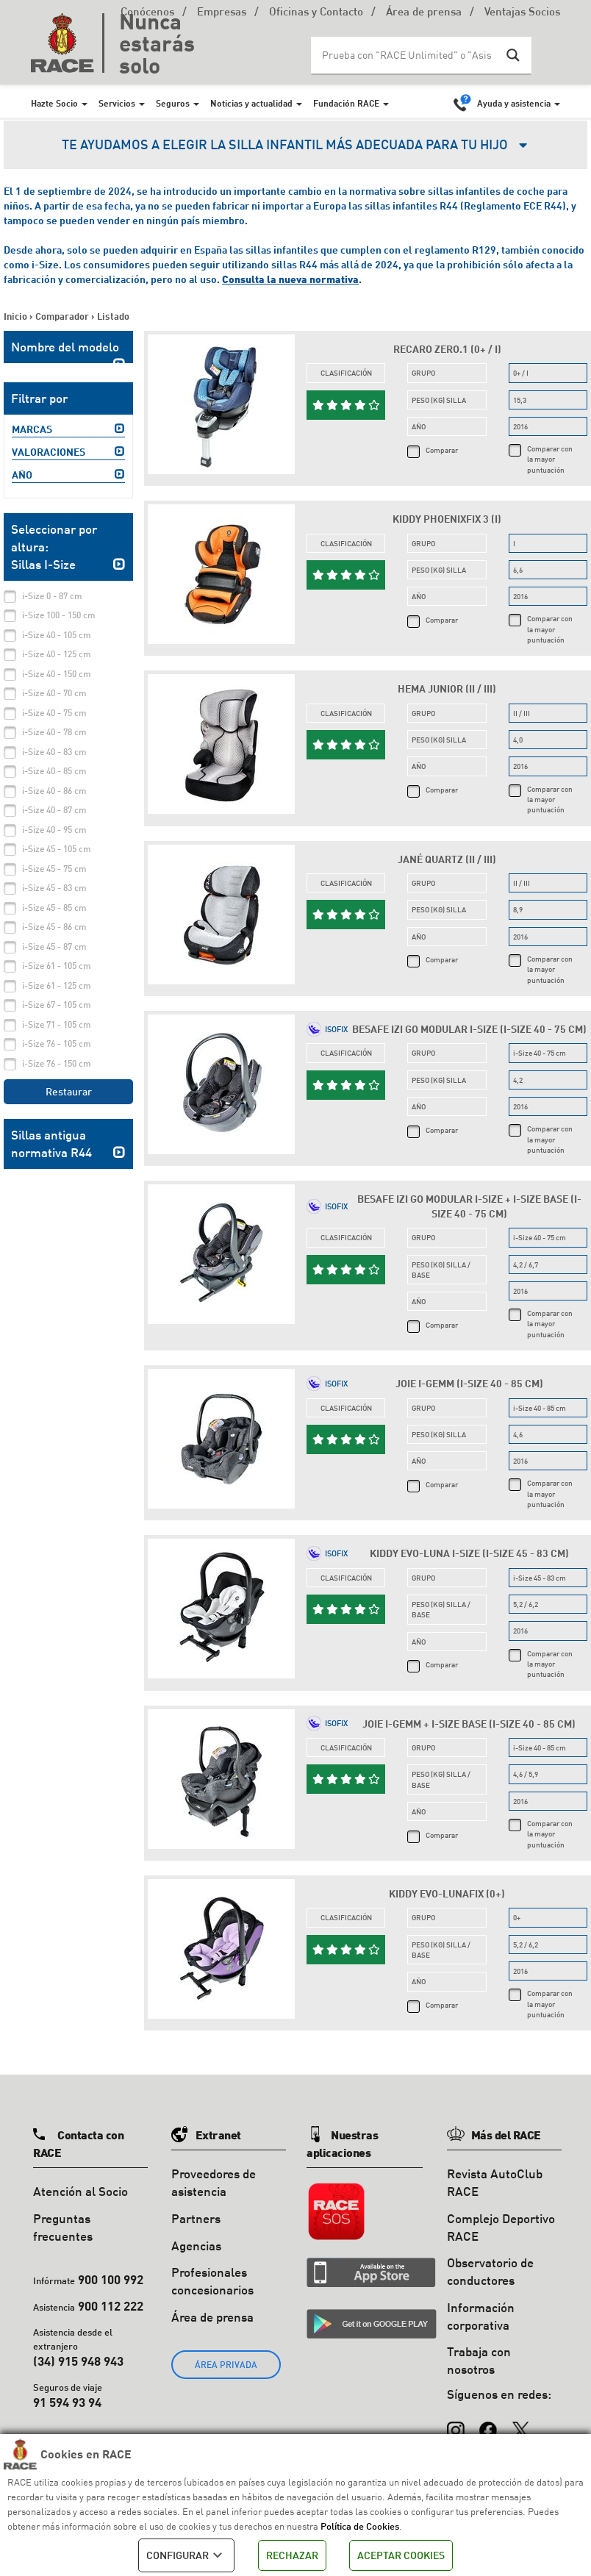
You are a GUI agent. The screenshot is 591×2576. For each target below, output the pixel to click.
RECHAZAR (292, 2555)
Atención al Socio (80, 2191)
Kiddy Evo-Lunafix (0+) (447, 1893)
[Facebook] (488, 2423)
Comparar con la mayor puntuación (550, 459)
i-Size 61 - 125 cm (56, 985)
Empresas (221, 12)
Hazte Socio (54, 103)
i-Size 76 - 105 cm (56, 1043)
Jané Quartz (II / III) (447, 859)
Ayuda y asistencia (514, 103)
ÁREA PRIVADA (226, 2364)
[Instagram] (456, 2423)
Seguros (173, 103)
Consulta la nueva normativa (290, 279)
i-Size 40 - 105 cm (56, 634)
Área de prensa (424, 12)
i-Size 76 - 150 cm (56, 1063)
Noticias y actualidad (251, 103)
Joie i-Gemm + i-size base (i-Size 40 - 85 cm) (469, 1723)
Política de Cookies (359, 2526)
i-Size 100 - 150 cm (59, 614)
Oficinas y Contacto (316, 12)
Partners (196, 2218)
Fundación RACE (346, 103)
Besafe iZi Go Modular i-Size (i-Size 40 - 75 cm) (469, 1029)
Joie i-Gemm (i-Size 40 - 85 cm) (469, 1383)
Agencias (196, 2245)
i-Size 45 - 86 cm (54, 926)
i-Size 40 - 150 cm (56, 673)
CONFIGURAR (186, 2555)
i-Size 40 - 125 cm (56, 653)
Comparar (442, 450)
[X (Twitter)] (520, 2423)
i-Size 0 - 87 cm (52, 595)
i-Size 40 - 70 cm (54, 692)
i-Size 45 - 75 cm (54, 868)
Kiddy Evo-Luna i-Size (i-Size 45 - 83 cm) (469, 1553)
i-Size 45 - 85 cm (54, 907)
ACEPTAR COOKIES (401, 2555)
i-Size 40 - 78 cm (54, 731)
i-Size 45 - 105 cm (56, 848)
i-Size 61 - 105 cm (56, 965)
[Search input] (406, 55)
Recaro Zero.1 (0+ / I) (447, 349)
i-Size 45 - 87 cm (54, 946)
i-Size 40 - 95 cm (54, 829)
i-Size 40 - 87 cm (54, 809)
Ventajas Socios (522, 12)
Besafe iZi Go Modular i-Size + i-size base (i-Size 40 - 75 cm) (469, 1206)
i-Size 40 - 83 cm (54, 751)
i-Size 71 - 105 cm (56, 1024)
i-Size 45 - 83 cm (54, 887)
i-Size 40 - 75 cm (54, 712)
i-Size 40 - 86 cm (54, 790)
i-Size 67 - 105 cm (56, 1004)
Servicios (116, 103)
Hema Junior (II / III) (447, 688)
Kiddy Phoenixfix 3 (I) (447, 518)
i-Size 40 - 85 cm (54, 770)
